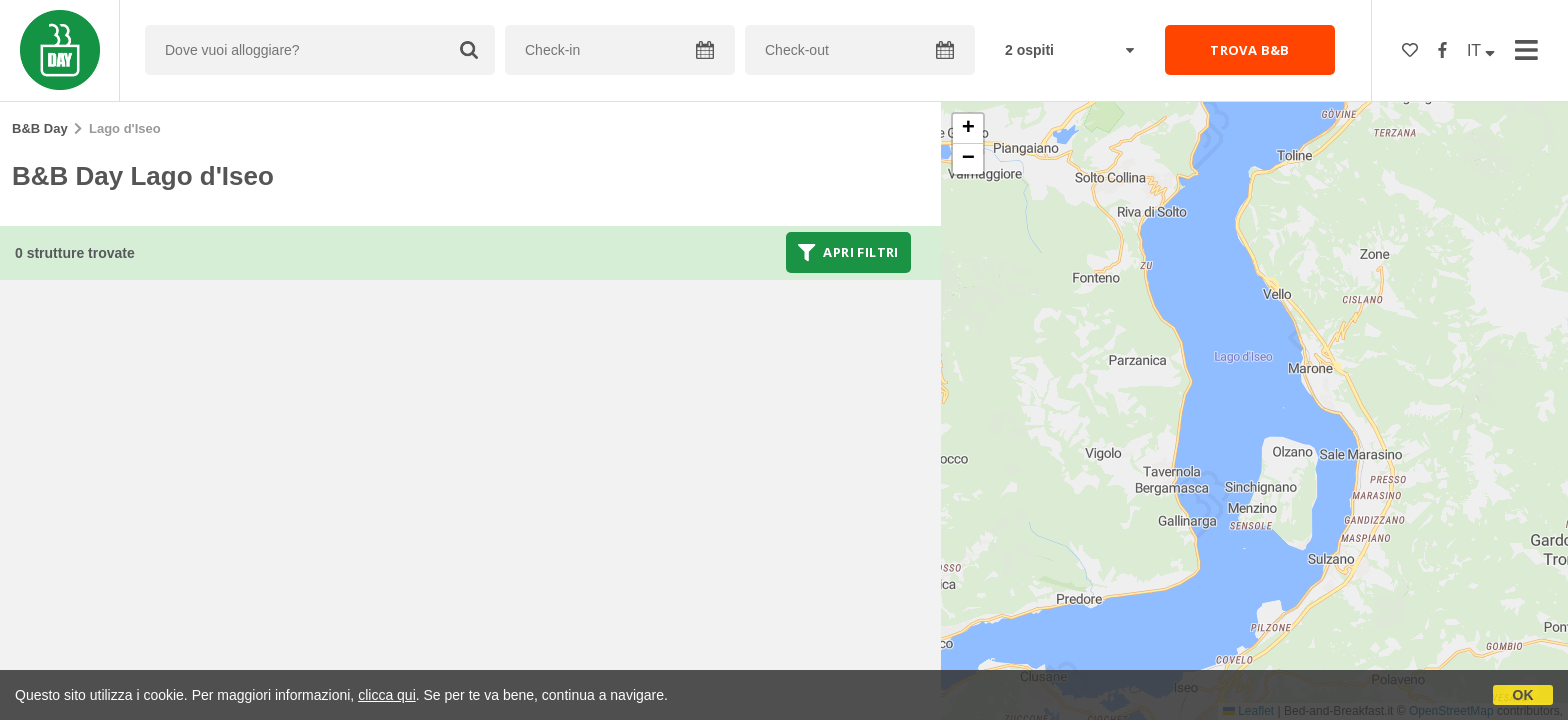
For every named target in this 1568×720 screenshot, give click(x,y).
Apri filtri (848, 252)
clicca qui (387, 695)
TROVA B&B (1250, 50)
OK (1523, 695)
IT (1481, 50)
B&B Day (40, 128)
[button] (968, 129)
